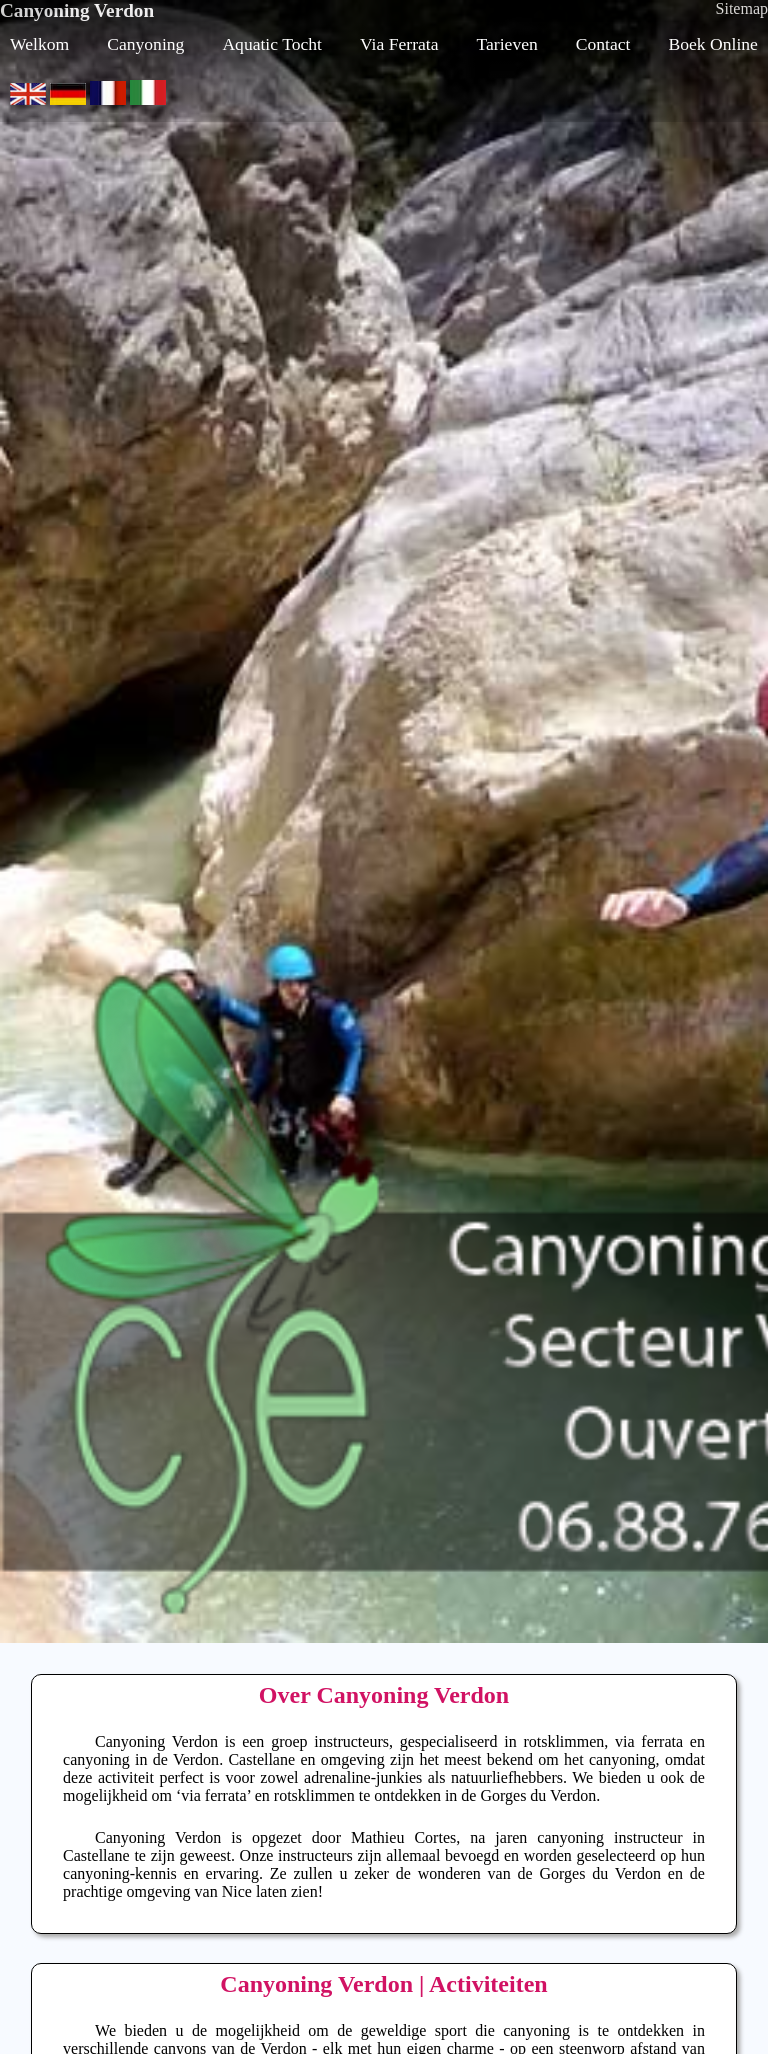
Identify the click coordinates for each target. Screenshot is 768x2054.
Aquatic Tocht (272, 44)
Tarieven (507, 44)
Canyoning (145, 44)
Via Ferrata (399, 44)
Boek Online (713, 44)
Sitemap (742, 8)
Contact (603, 44)
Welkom (39, 44)
